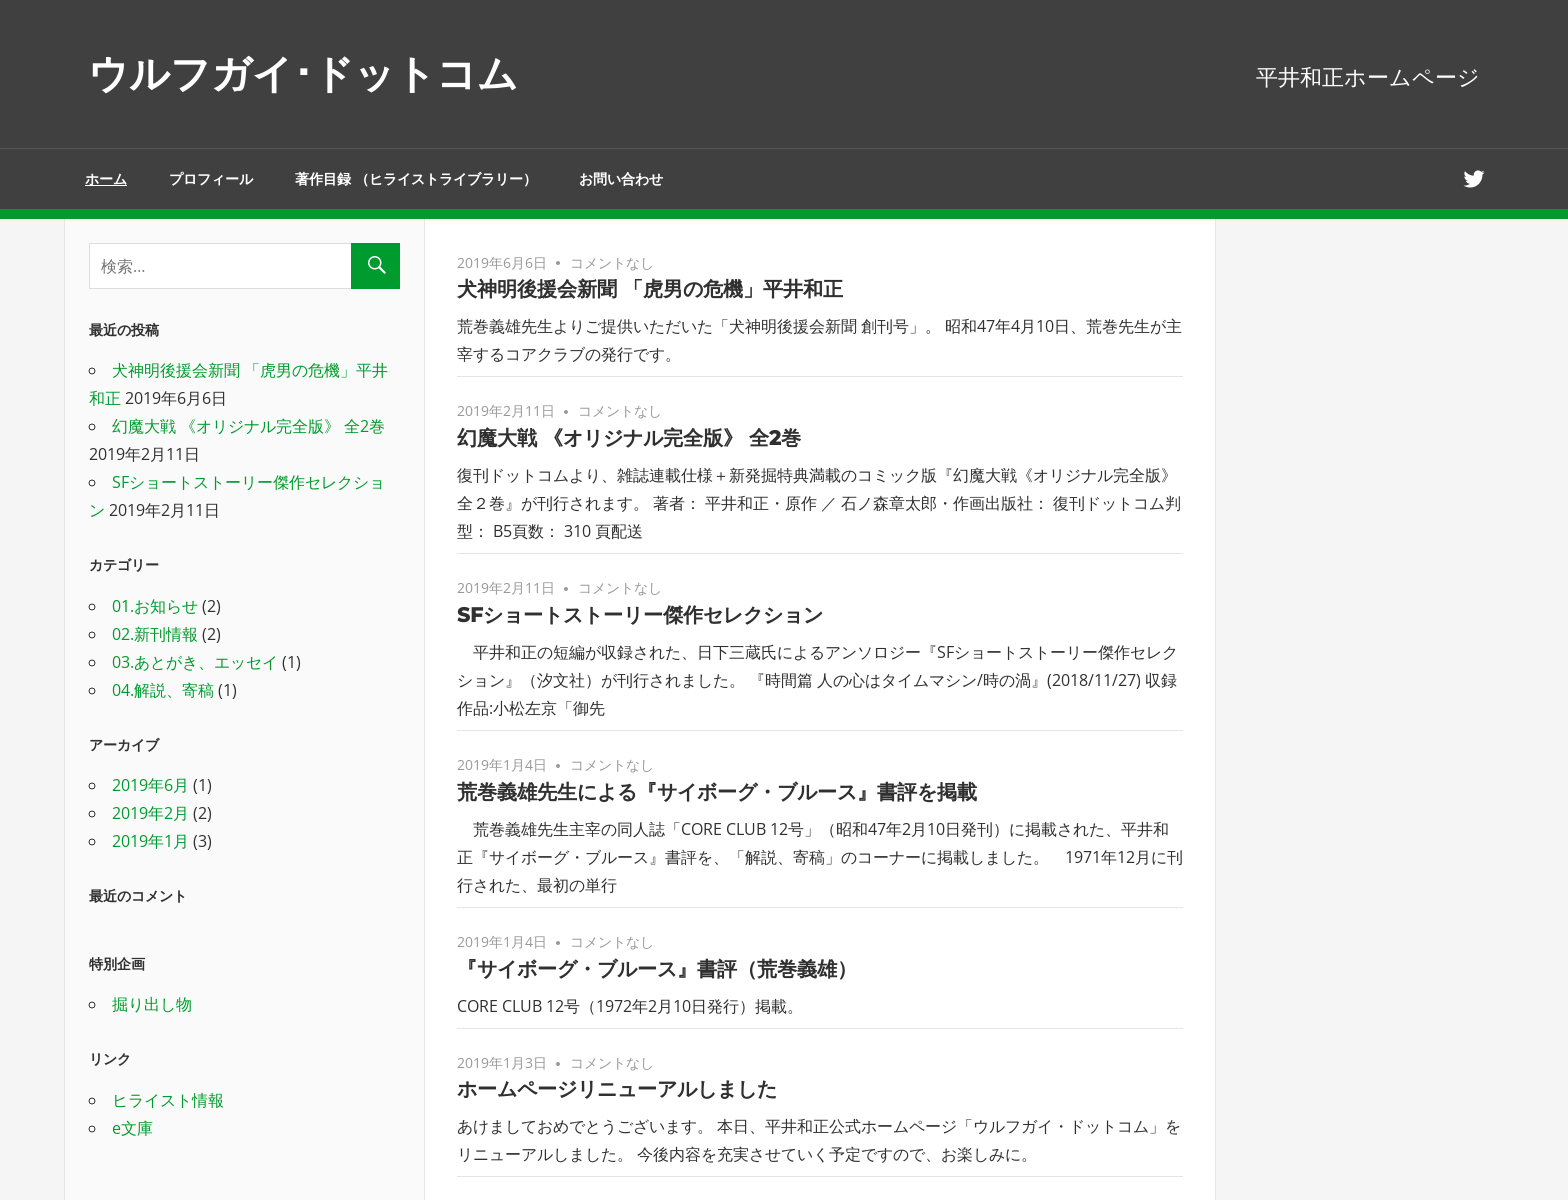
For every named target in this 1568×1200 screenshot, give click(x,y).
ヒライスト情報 (168, 1100)
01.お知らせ (155, 606)
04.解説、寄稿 (163, 690)
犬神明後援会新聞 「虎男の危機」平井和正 (650, 289)
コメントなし (612, 262)
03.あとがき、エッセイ (195, 662)
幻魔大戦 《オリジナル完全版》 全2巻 (629, 438)
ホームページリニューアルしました (617, 1089)
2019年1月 (150, 841)
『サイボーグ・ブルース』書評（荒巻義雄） (657, 969)
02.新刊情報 (155, 634)
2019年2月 (150, 813)
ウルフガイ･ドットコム (303, 73)
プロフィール (211, 179)
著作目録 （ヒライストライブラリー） (416, 179)
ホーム (106, 179)
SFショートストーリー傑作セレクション (640, 615)
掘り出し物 (152, 1004)
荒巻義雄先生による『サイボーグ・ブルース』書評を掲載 (717, 792)
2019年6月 (150, 785)
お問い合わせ (621, 179)
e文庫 (132, 1128)
